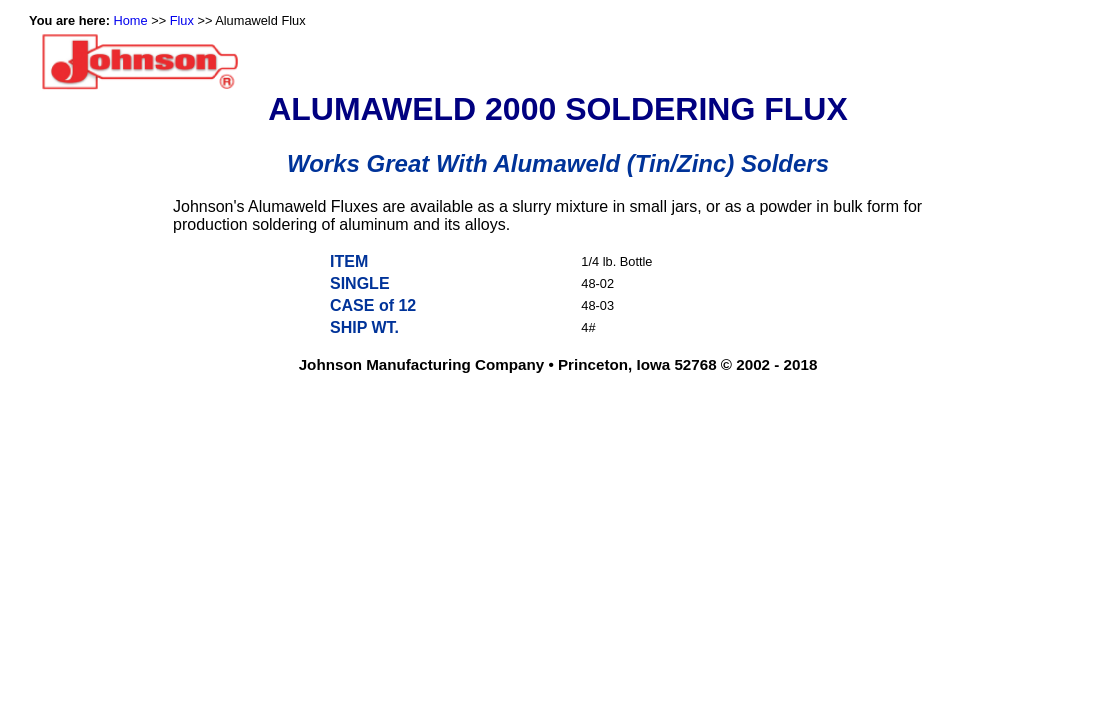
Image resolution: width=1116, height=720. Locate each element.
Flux (182, 20)
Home (131, 20)
